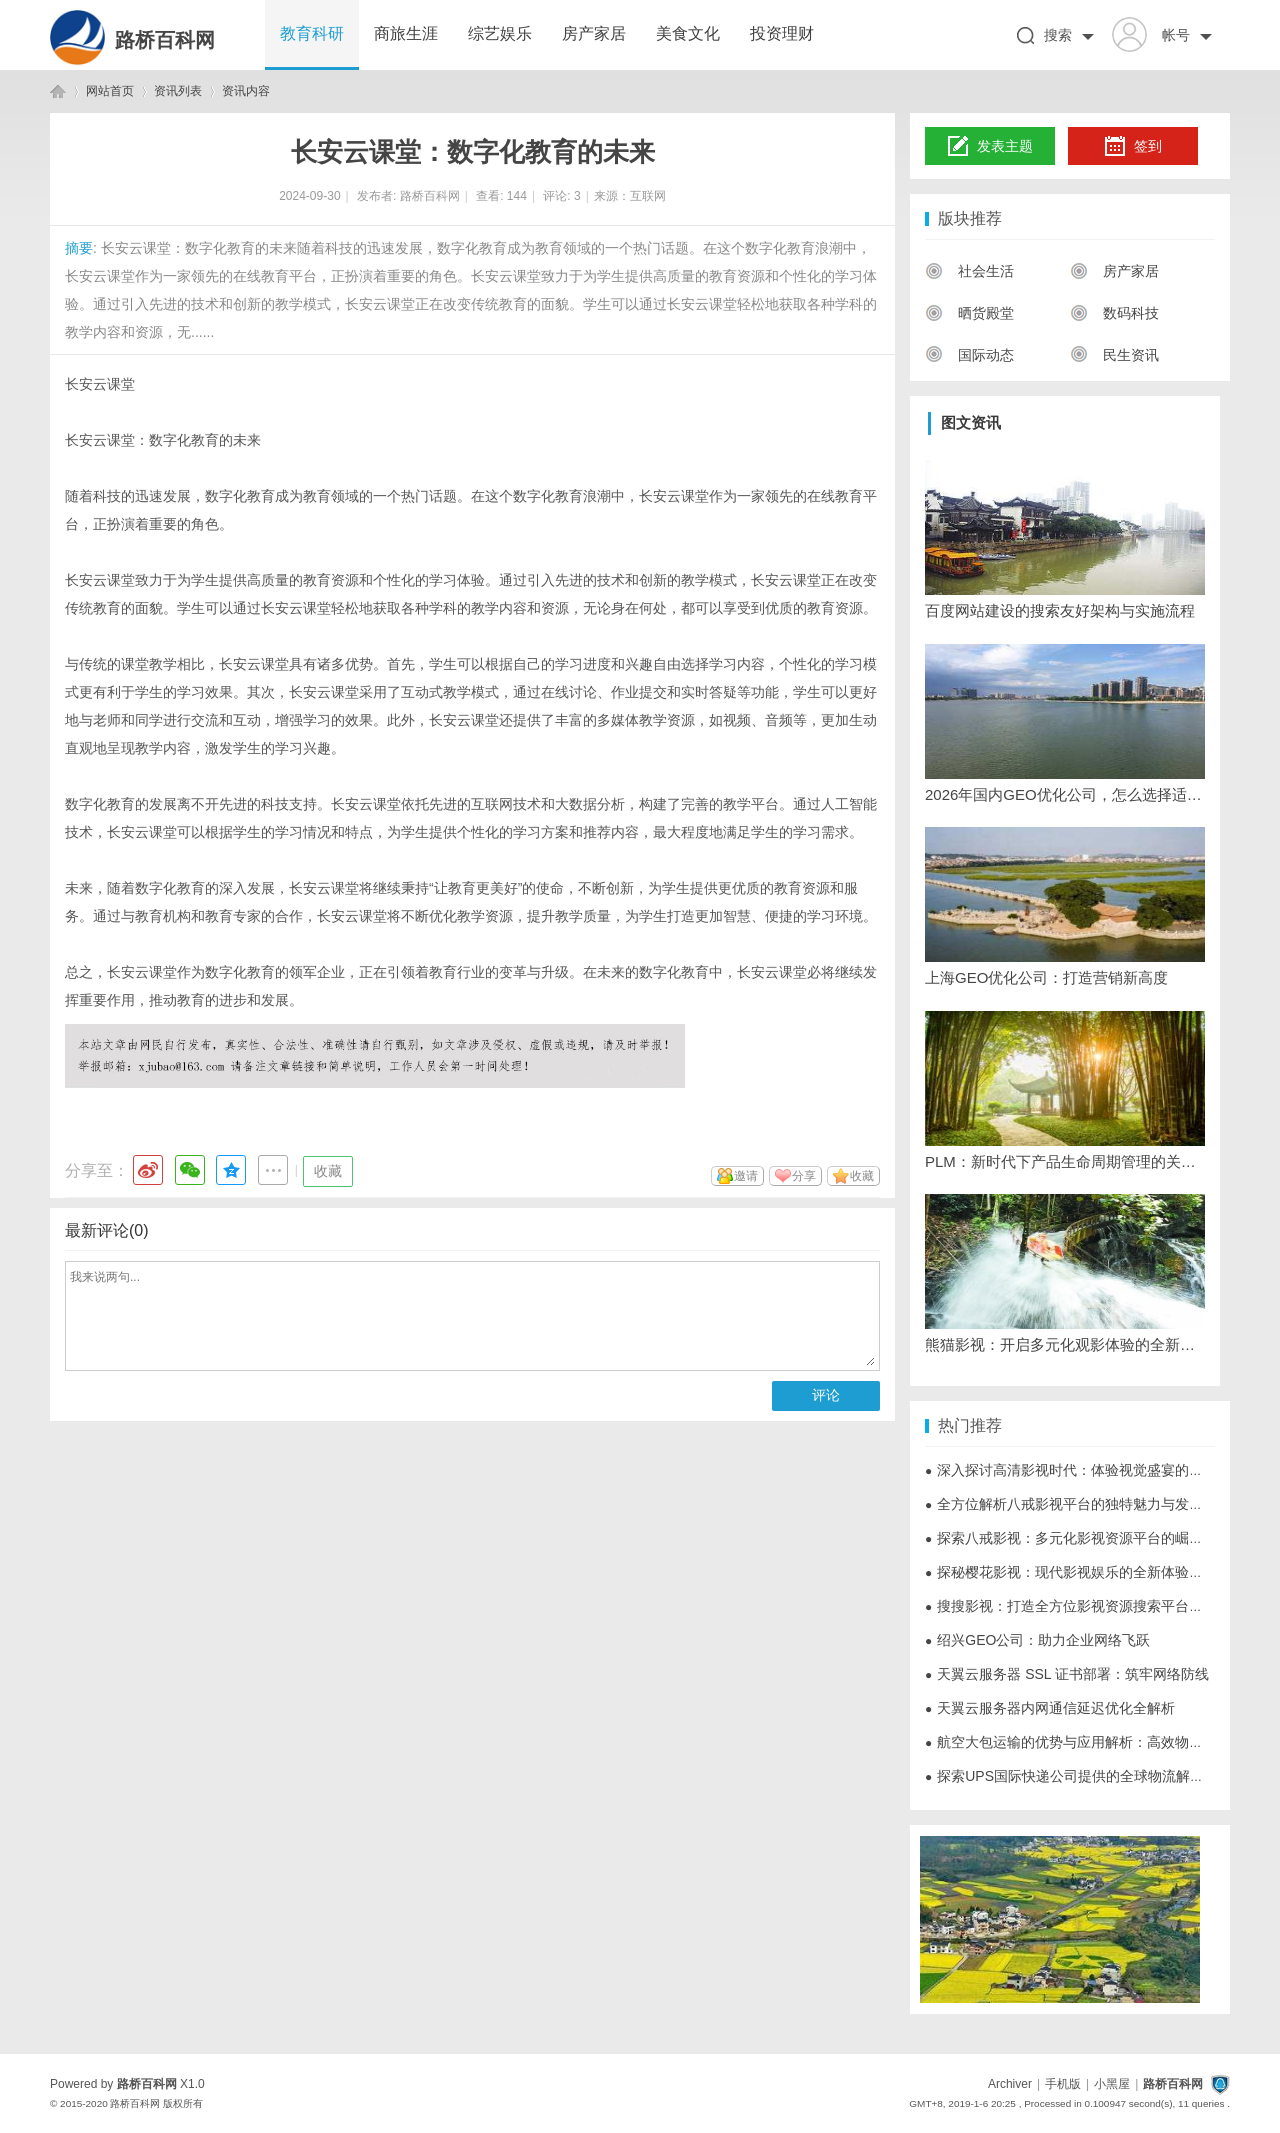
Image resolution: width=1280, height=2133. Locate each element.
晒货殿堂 (969, 313)
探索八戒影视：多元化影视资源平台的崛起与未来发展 (1099, 1538)
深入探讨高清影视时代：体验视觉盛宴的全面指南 (1085, 1470)
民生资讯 (1114, 355)
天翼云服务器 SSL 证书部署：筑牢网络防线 (1067, 1674)
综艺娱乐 (500, 33)
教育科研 (312, 33)
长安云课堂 (100, 384)
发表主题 (990, 147)
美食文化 (688, 33)
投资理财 (782, 33)
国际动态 (969, 355)
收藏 (328, 1171)
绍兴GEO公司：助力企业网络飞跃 (1037, 1640)
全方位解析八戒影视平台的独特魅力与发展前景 (1078, 1504)
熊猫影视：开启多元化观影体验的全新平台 (1065, 1344)
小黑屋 (1112, 2084)
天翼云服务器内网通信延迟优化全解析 (1050, 1708)
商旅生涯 (406, 33)
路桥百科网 (165, 40)
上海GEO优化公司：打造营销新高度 (1046, 977)
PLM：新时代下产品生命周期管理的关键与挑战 (1065, 1161)
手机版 (1063, 2084)
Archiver (1010, 2084)
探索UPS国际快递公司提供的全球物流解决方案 (1078, 1776)
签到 (1133, 147)
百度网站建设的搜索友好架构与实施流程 (1060, 610)
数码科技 (1114, 313)
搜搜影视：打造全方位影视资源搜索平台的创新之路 (1092, 1606)
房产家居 (594, 33)
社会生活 (969, 271)
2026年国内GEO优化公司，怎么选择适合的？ (1065, 794)
